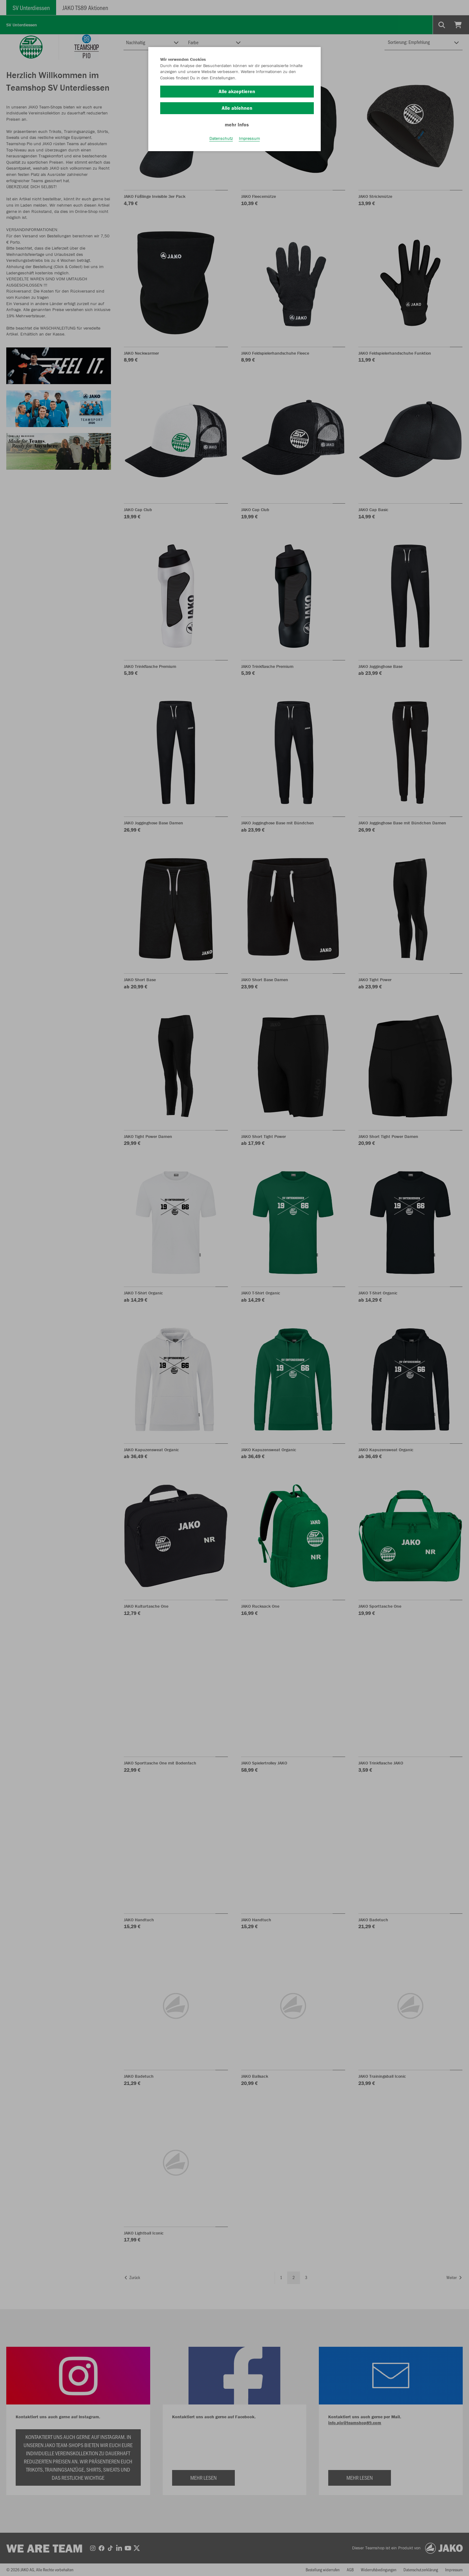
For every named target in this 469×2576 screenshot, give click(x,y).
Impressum (249, 138)
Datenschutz (221, 138)
